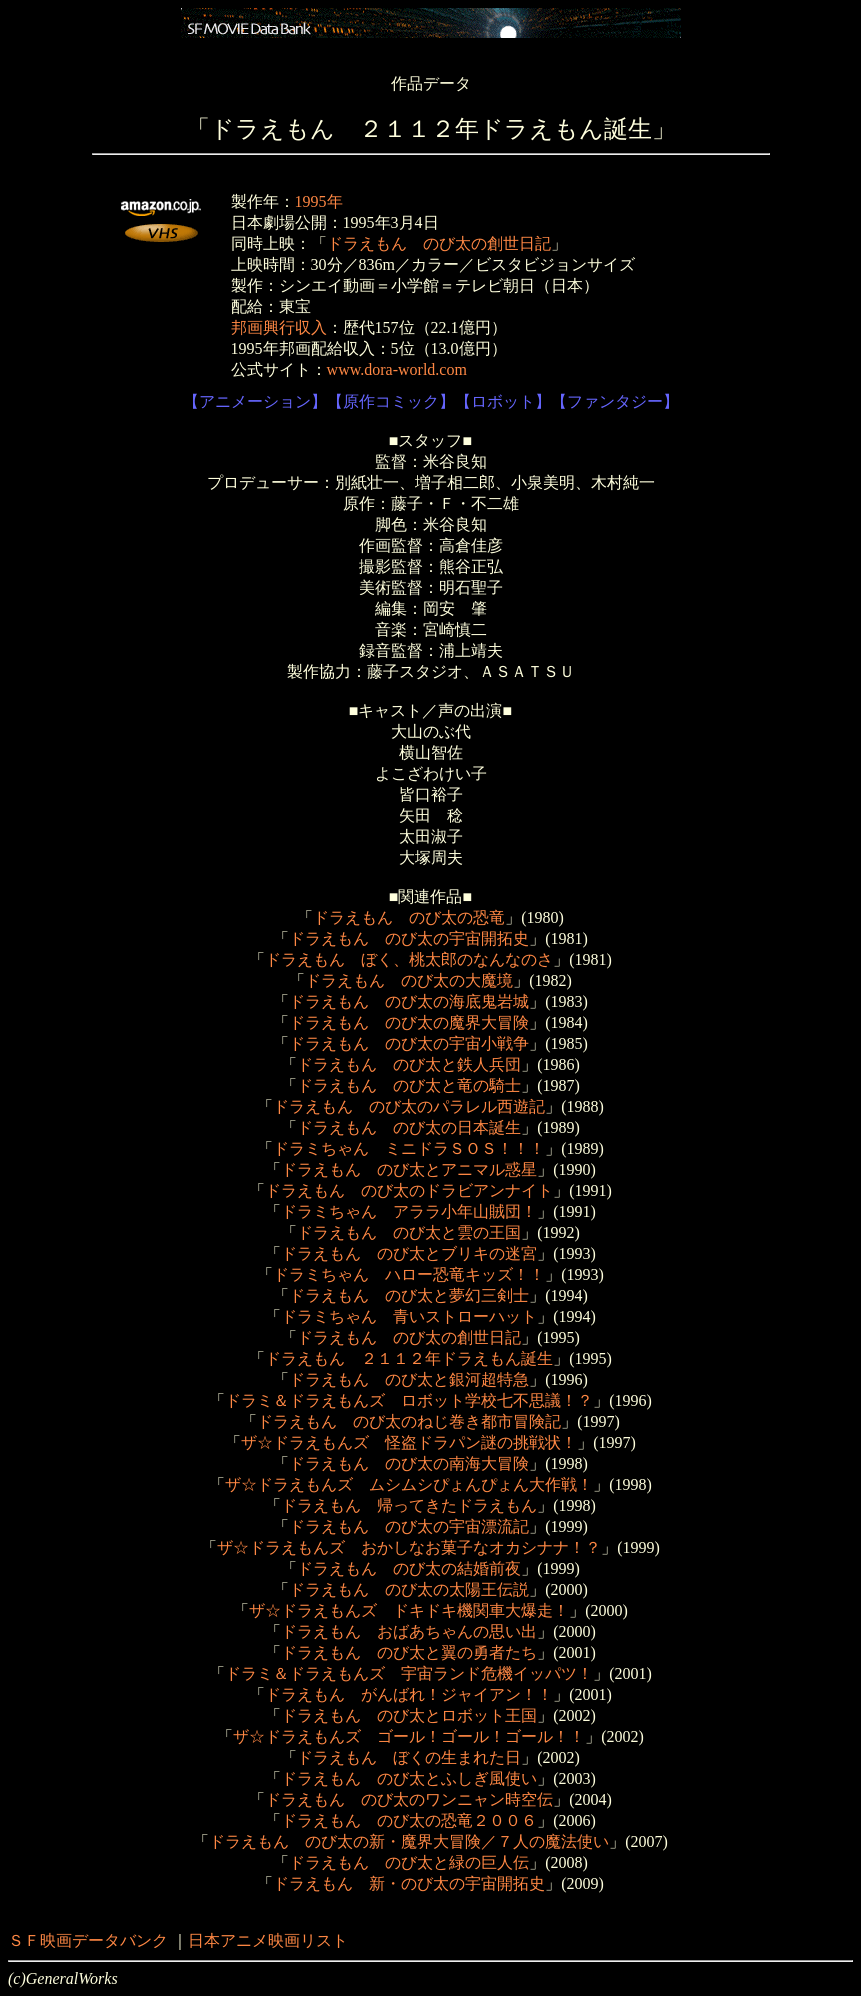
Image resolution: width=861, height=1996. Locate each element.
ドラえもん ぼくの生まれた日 (409, 1757)
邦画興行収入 (279, 327)
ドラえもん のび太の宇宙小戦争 (409, 1043)
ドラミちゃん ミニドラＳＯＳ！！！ (409, 1148)
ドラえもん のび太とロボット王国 (409, 1715)
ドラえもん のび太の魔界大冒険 (409, 1022)
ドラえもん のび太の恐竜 (409, 917)
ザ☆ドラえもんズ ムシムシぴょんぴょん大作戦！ (409, 1484)
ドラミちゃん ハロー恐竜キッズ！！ (409, 1274)
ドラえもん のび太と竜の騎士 (409, 1085)
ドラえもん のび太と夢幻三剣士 (409, 1295)
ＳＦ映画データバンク (88, 1940)
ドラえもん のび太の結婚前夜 (409, 1568)
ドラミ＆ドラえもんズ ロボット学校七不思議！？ (409, 1400)
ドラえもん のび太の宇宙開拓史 (409, 938)
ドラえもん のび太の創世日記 (439, 243)
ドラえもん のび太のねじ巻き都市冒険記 (409, 1421)
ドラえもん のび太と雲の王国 (409, 1232)
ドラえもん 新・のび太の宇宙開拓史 (409, 1883)
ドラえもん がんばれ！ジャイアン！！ (409, 1694)
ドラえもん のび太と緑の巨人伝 (409, 1862)
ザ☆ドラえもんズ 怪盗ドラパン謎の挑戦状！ (409, 1442)
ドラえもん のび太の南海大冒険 (409, 1463)
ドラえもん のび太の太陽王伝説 (409, 1589)
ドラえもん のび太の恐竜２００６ (409, 1820)
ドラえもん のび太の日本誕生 (409, 1127)
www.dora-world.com (397, 369)
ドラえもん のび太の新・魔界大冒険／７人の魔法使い (409, 1841)
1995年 (319, 201)
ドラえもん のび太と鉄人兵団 (409, 1064)
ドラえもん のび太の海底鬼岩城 (409, 1001)
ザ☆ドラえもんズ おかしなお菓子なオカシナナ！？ (409, 1547)
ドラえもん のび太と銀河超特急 (409, 1379)
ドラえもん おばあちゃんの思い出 (409, 1631)
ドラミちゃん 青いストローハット (409, 1316)
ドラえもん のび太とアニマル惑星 (409, 1169)
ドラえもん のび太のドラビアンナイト (409, 1190)
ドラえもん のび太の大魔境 (409, 980)
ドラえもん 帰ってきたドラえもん (409, 1505)
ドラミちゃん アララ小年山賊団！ (409, 1211)
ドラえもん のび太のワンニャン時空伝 (409, 1799)
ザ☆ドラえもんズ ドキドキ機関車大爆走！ (409, 1610)
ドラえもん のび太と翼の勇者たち (409, 1652)
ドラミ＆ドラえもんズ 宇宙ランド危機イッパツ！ (409, 1673)
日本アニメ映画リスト (268, 1940)
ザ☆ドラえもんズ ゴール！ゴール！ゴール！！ (409, 1736)
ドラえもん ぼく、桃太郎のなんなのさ (409, 959)
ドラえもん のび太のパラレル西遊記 (409, 1106)
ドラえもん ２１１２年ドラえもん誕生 (409, 1358)
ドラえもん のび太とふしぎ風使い (409, 1778)
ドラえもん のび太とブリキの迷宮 (409, 1253)
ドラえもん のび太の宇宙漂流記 (409, 1526)
